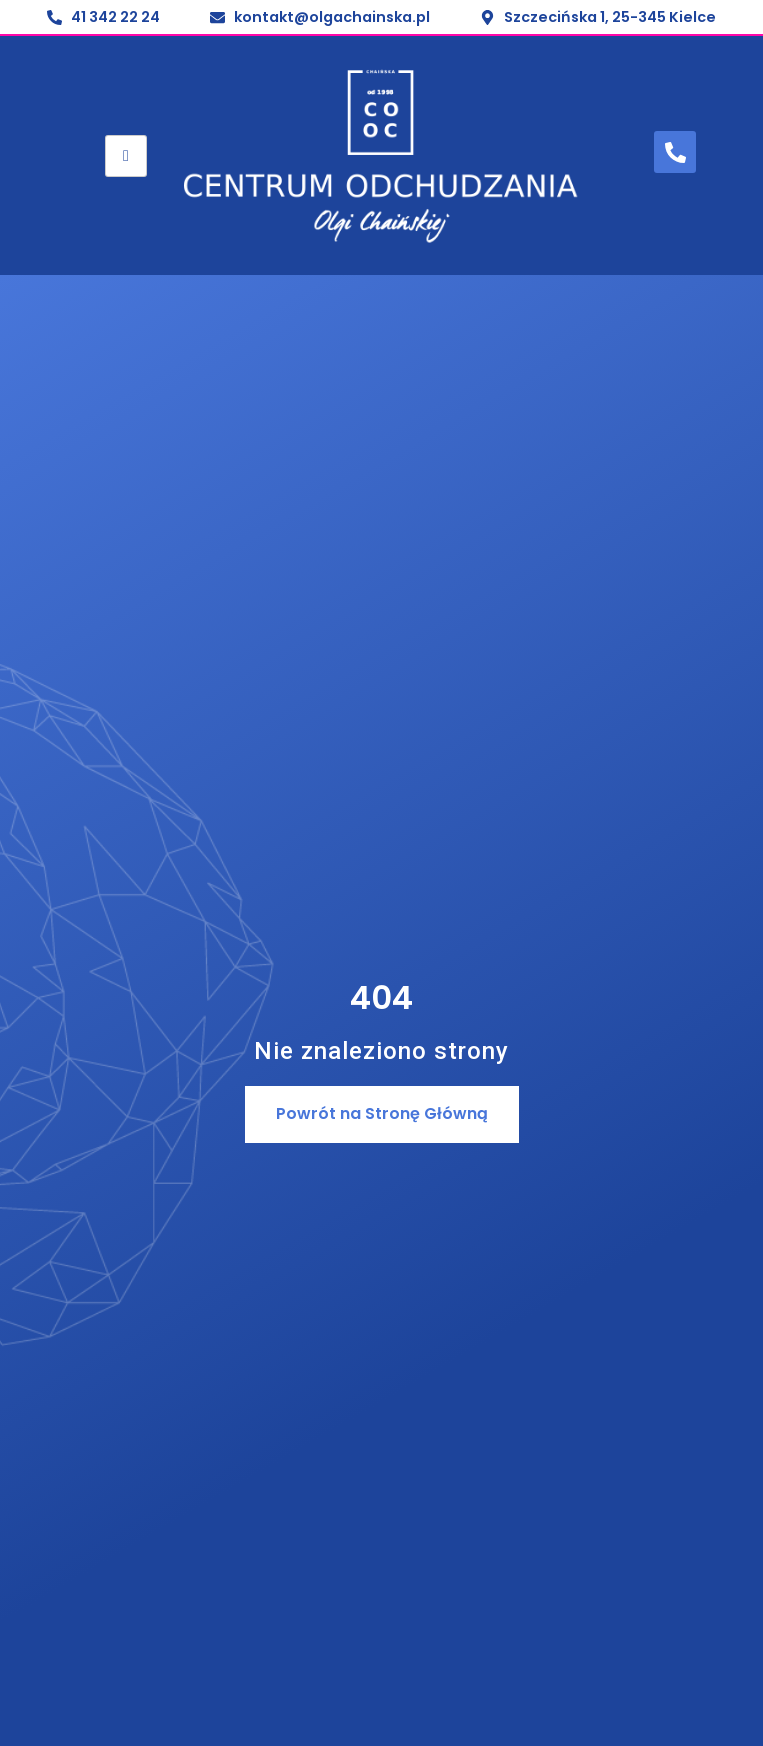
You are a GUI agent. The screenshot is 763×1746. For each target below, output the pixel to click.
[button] (382, 1114)
